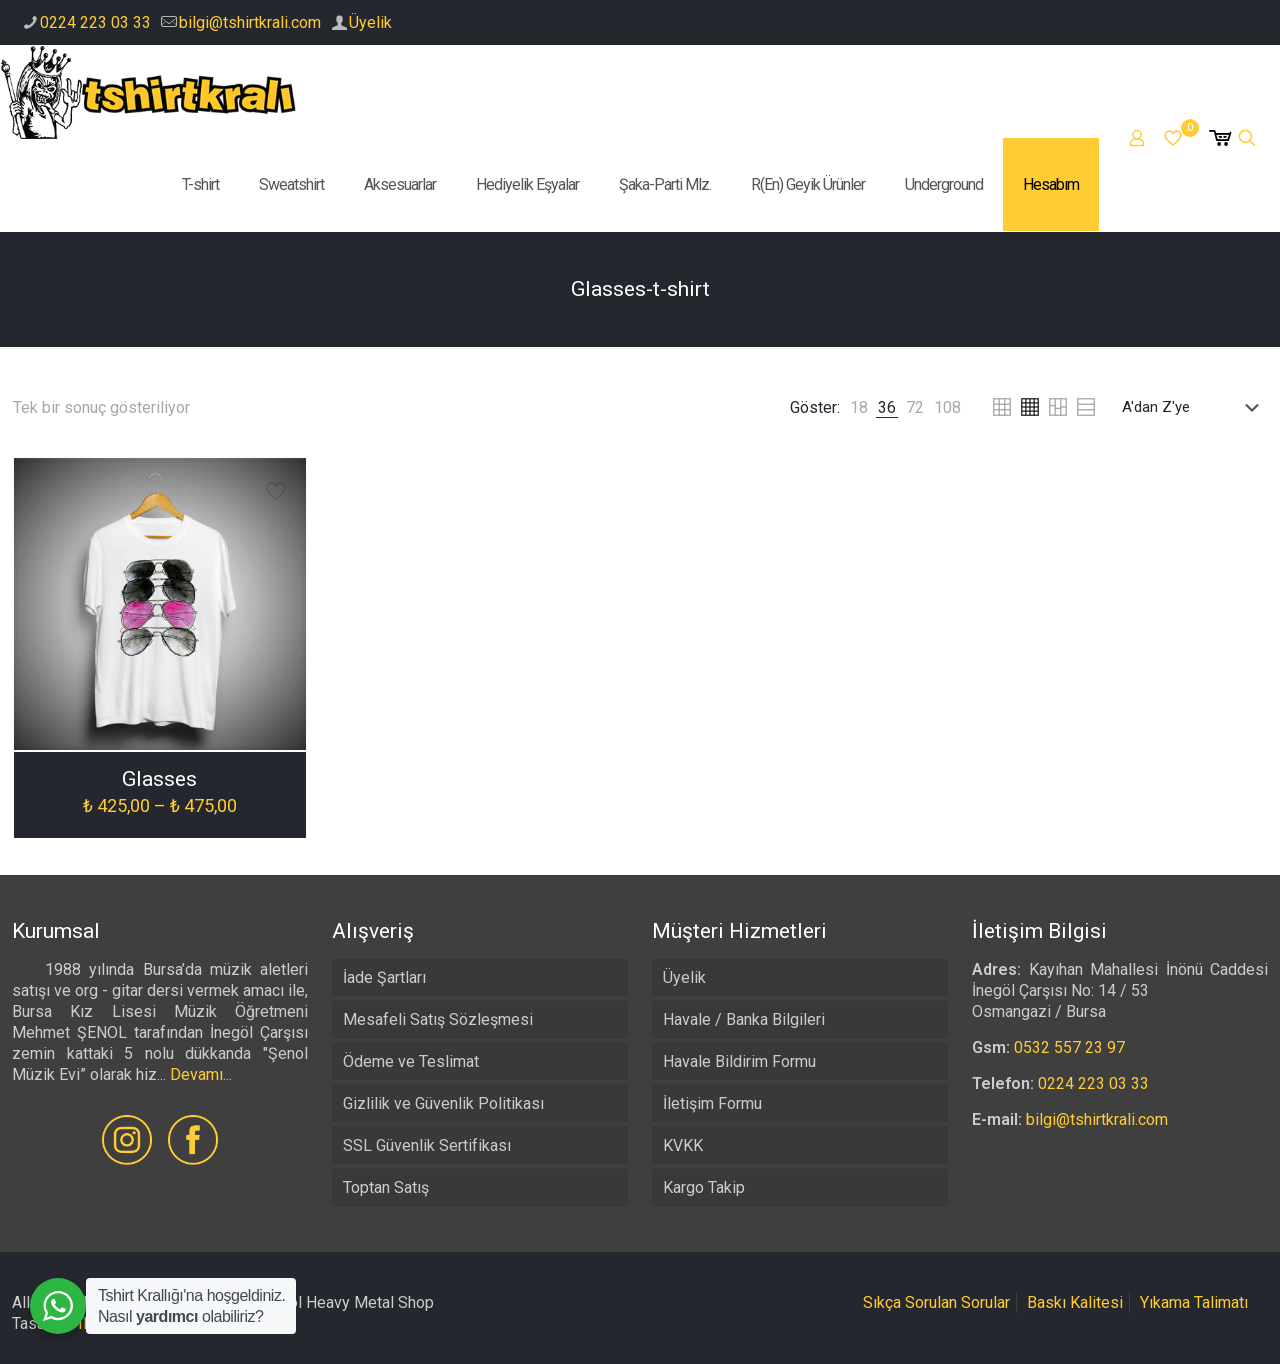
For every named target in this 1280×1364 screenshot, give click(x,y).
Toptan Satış (386, 1187)
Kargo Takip (704, 1187)
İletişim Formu (712, 1103)
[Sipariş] (1194, 407)
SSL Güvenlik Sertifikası (427, 1145)
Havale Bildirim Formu (739, 1061)
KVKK (683, 1145)
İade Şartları (384, 977)
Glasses (159, 779)
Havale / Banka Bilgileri (744, 1019)
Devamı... (201, 1074)
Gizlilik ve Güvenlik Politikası (443, 1103)
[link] (859, 407)
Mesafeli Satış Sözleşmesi (438, 1019)
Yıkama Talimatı (1194, 1302)
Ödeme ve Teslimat (411, 1061)
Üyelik (370, 22)
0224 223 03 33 (95, 22)
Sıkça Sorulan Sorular (936, 1302)
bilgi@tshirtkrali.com (250, 22)
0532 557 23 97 (1069, 1047)
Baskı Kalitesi (1075, 1302)
